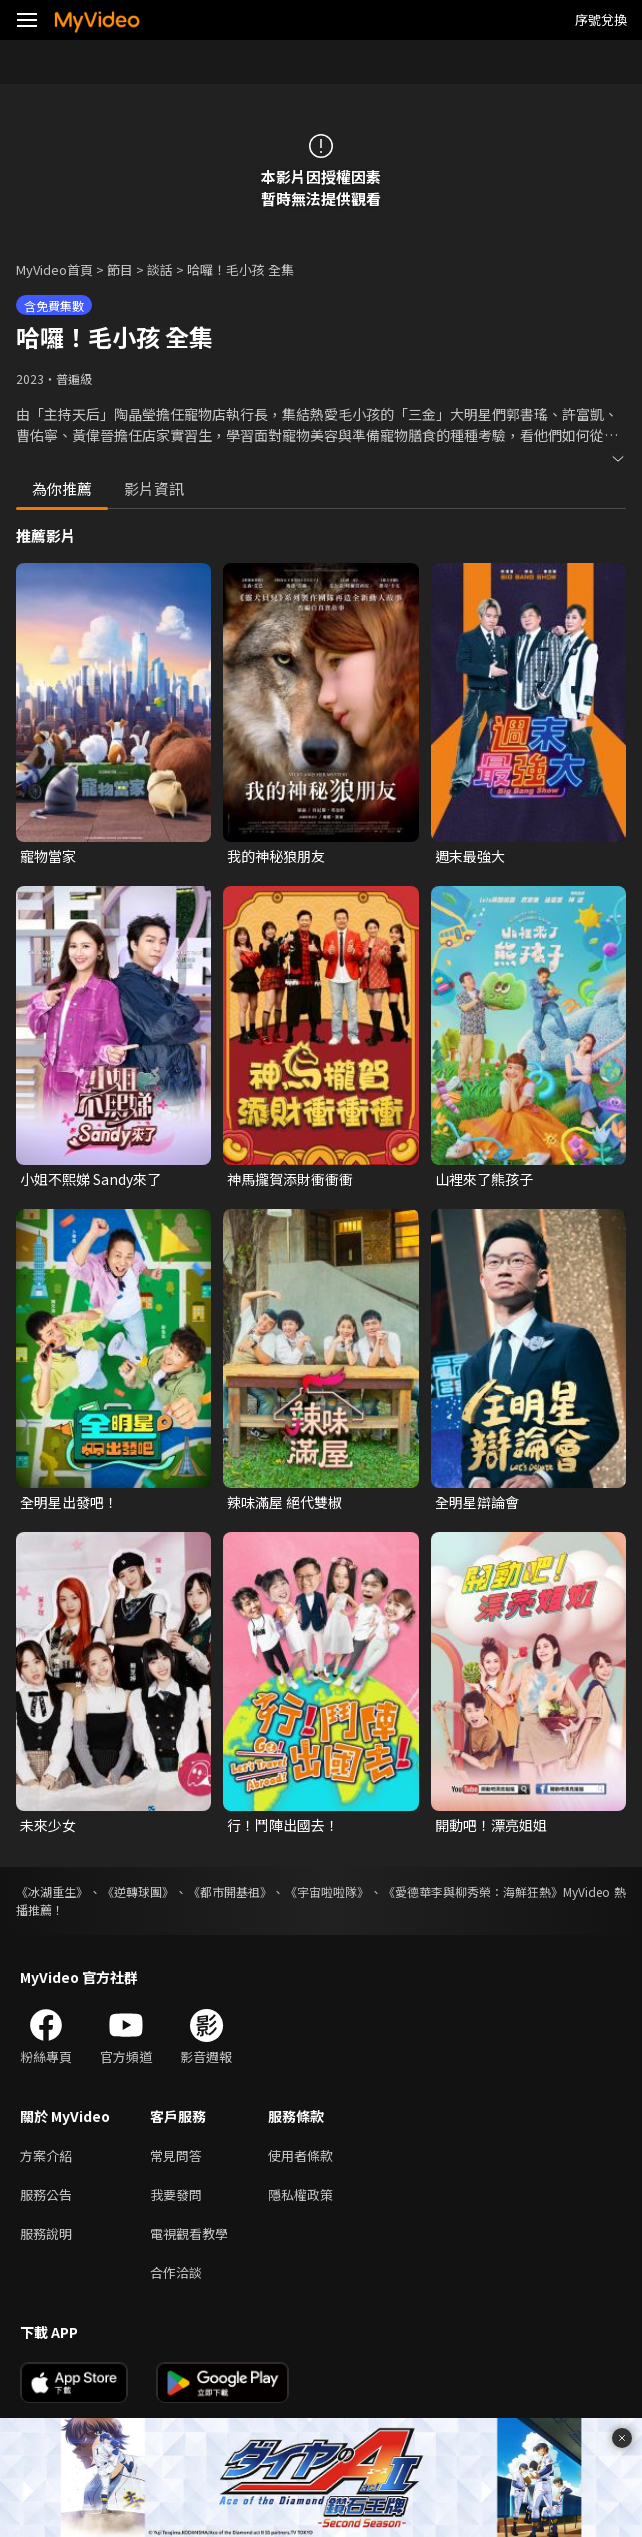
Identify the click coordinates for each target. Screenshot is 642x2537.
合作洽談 (176, 2272)
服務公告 (46, 2194)
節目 (120, 269)
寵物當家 (48, 856)
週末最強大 (470, 856)
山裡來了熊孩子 (484, 1179)
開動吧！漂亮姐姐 (491, 1825)
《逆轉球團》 (138, 1891)
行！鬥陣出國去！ (283, 1825)
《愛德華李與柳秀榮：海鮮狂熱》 (473, 1891)
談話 (160, 269)
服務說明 (46, 2233)
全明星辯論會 (477, 1502)
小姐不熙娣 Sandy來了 (90, 1179)
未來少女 (48, 1825)
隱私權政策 (300, 2194)
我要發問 (176, 2194)
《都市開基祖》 (230, 1891)
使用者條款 (300, 2155)
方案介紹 (46, 2155)
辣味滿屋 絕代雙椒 (284, 1502)
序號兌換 (601, 19)
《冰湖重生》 (52, 1891)
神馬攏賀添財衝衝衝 (290, 1179)
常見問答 (176, 2155)
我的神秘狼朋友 (276, 856)
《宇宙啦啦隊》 (327, 1891)
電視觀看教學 (189, 2233)
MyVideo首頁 (54, 269)
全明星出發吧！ (69, 1502)
